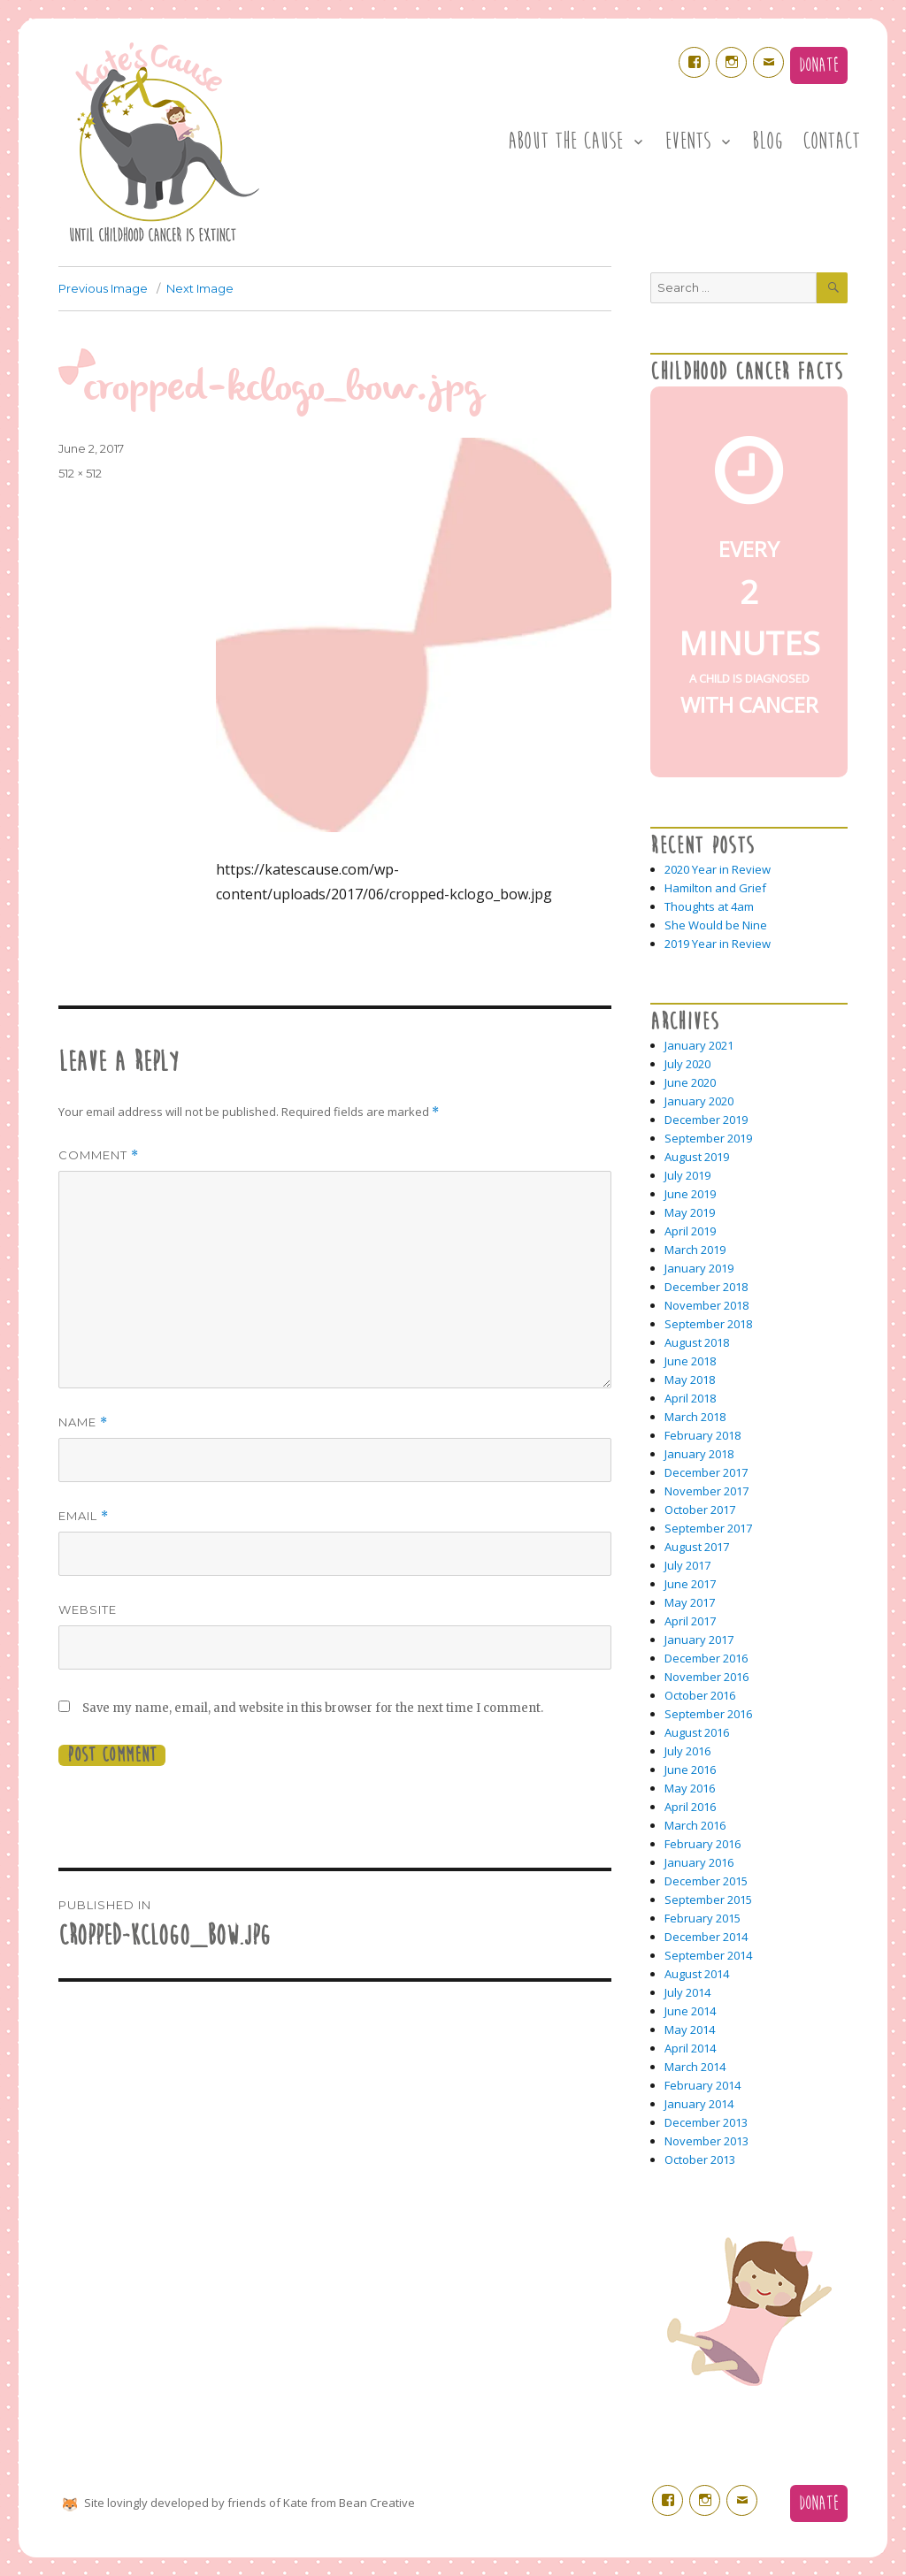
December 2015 (706, 1881)
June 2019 (690, 1194)
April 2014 (690, 2048)
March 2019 (695, 1249)
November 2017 (706, 1491)
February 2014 (702, 2085)
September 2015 (708, 1899)
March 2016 (695, 1825)
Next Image (200, 288)
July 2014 (687, 1992)
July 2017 (687, 1565)
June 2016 (690, 1769)
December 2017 (706, 1472)
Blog (767, 142)
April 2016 (690, 1807)
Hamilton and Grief (715, 888)
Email (83, 1516)
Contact (831, 142)
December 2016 (706, 1658)
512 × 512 (80, 473)
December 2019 (706, 1119)
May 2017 (689, 1602)
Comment (98, 1155)
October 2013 (699, 2159)
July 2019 (687, 1175)
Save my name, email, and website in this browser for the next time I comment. (312, 1708)
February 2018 (702, 1435)
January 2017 (698, 1639)
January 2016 (698, 1862)
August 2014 (696, 1974)
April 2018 (690, 1398)
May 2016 (689, 1788)
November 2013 (706, 2141)
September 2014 (708, 1955)
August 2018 (696, 1342)
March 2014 (695, 2067)
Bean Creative (377, 2503)
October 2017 (699, 1509)
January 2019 (698, 1268)
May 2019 (689, 1212)
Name (83, 1422)
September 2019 (708, 1138)
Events (687, 142)
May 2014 (689, 2029)
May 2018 (689, 1379)
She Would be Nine (715, 925)
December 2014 (706, 1937)
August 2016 (696, 1732)
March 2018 (695, 1417)
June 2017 (690, 1584)
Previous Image (103, 288)
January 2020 (698, 1101)
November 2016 (706, 1677)
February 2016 (702, 1844)
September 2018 (708, 1324)
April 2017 (690, 1621)
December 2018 (706, 1287)
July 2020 (687, 1064)
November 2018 (706, 1305)
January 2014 (698, 2104)
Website (87, 1609)
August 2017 (696, 1547)
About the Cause (565, 142)
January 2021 (698, 1045)
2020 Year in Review (717, 869)
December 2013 (706, 2122)
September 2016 (708, 1714)
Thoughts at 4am (709, 906)
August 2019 (696, 1157)
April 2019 (690, 1231)
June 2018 (690, 1361)
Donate (819, 65)
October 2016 (699, 1695)
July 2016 (687, 1751)
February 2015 (702, 1918)
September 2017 (708, 1528)
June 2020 (690, 1082)
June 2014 (690, 2011)
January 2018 (698, 1454)
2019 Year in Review (717, 944)
